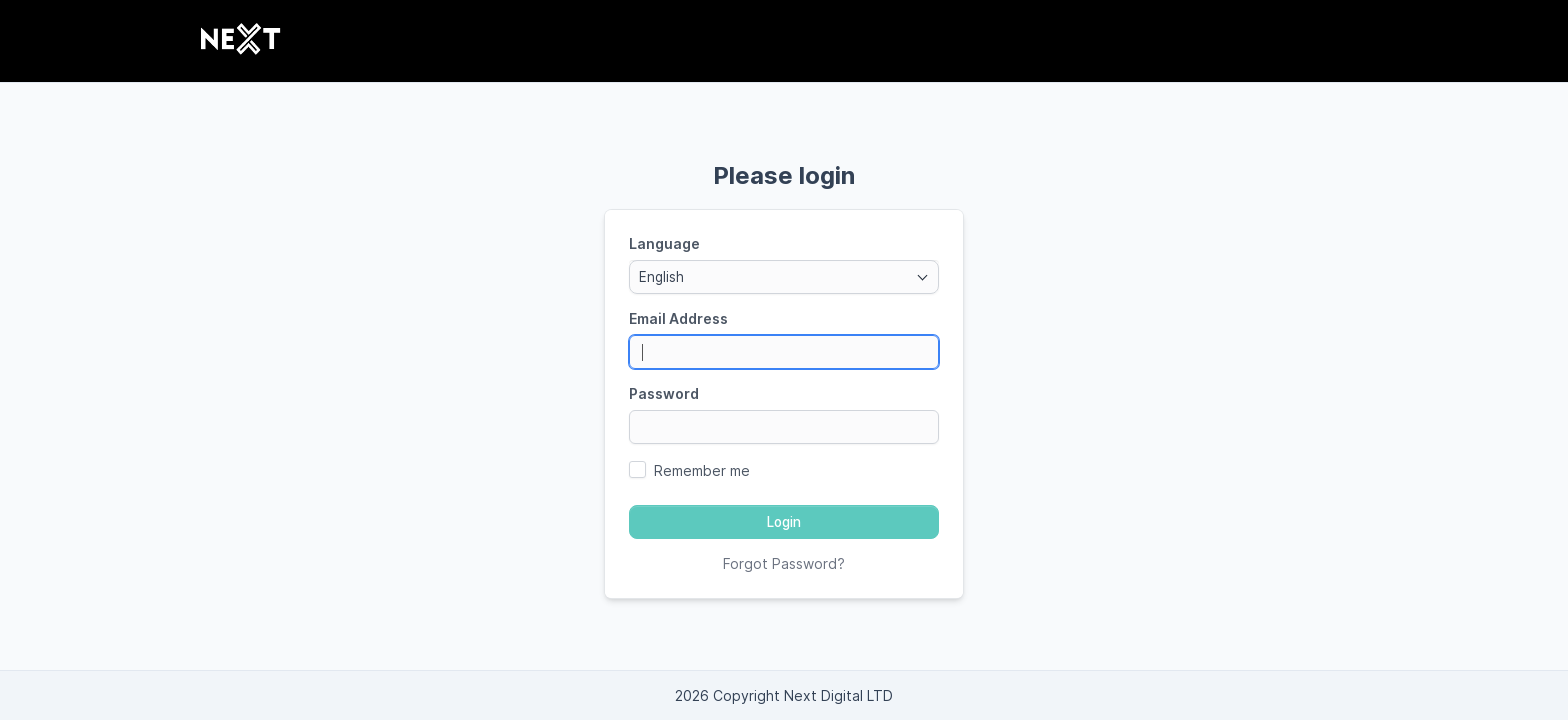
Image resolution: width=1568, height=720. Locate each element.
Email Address (678, 318)
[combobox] (784, 277)
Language (664, 243)
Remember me (702, 470)
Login (784, 522)
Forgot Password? (784, 563)
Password (664, 393)
